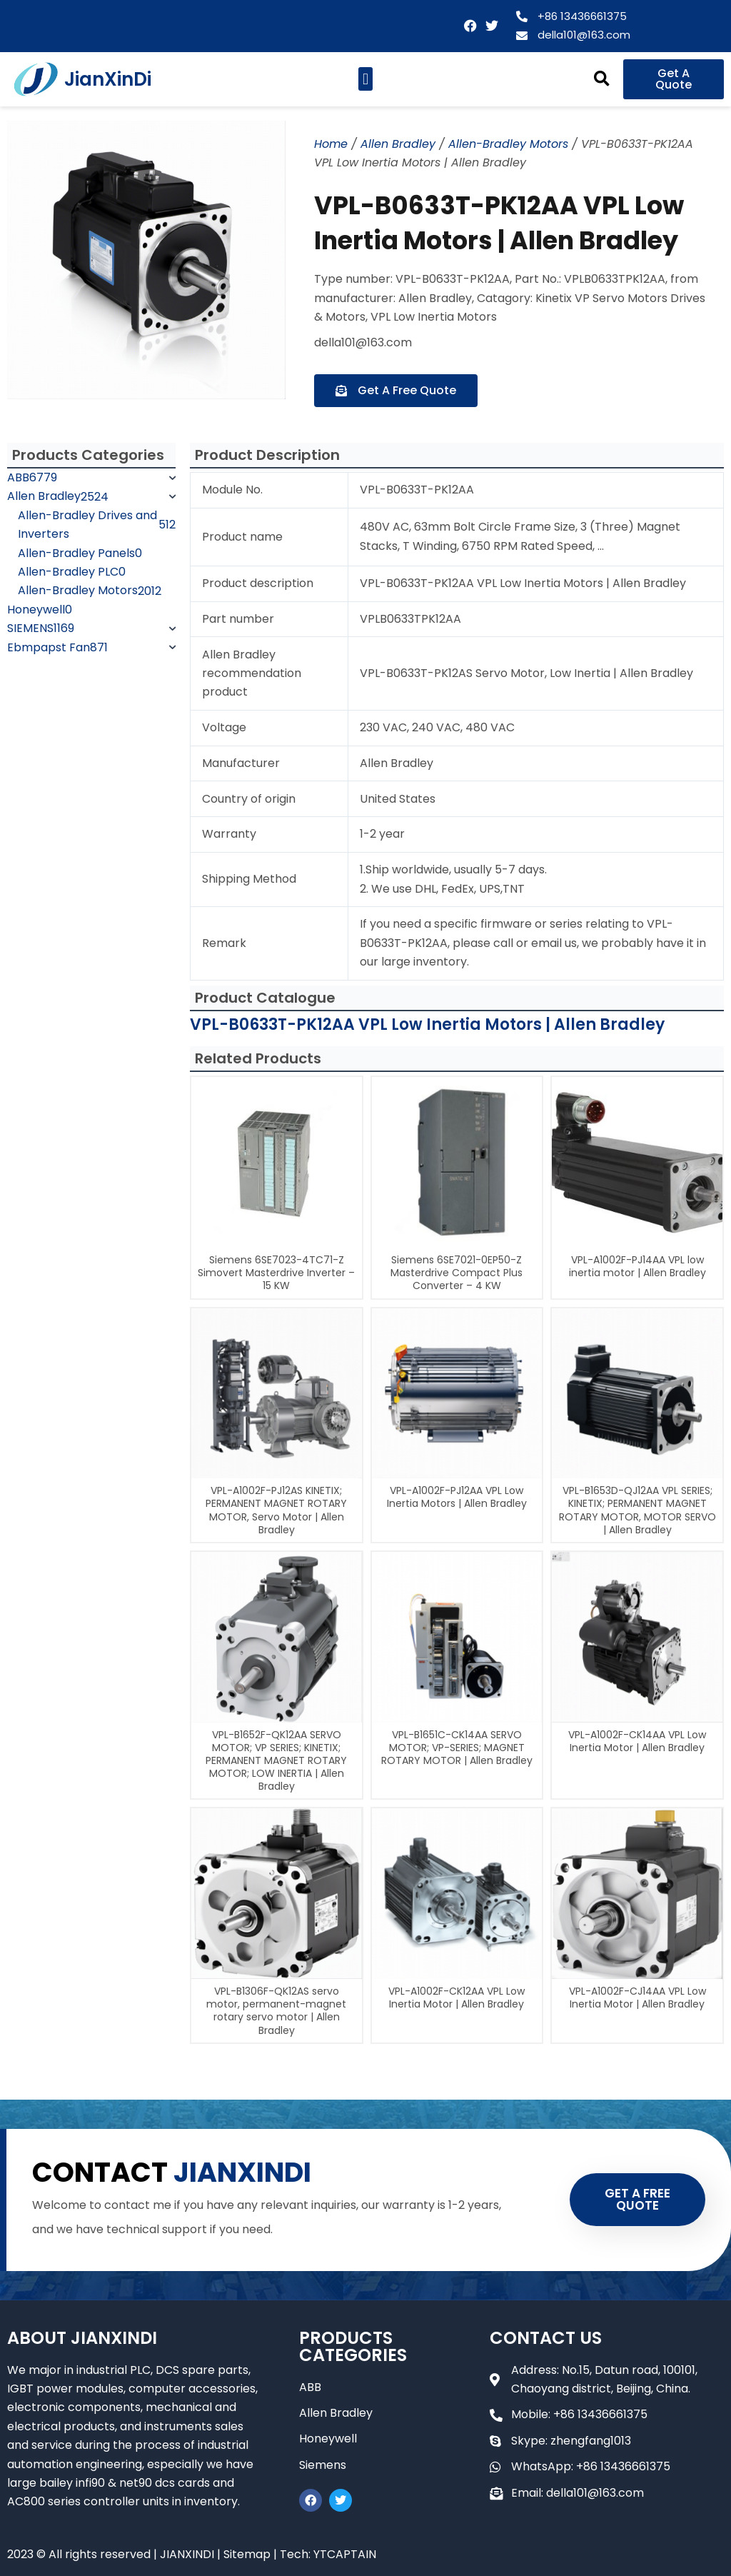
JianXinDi (107, 79)
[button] (365, 79)
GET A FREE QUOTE (637, 2199)
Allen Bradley (398, 144)
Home (331, 144)
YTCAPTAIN (344, 2554)
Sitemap (247, 2554)
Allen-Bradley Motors (508, 144)
